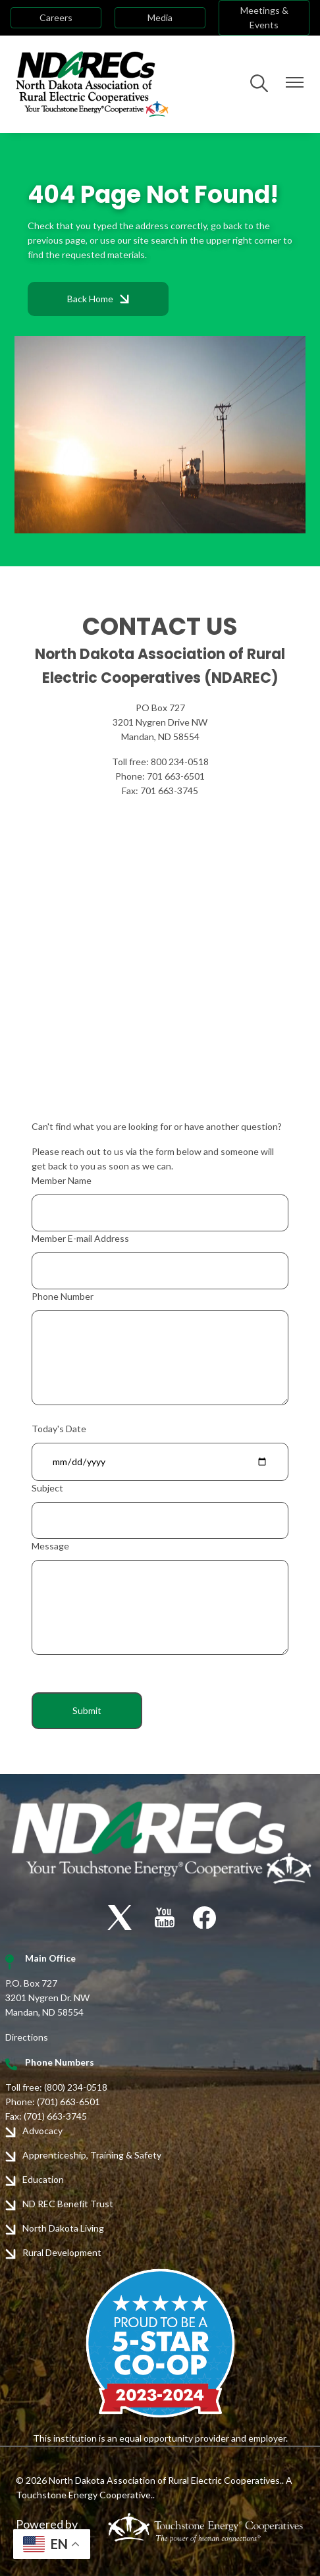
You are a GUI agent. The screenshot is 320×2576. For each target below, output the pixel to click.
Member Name (62, 1180)
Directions (26, 2037)
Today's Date (59, 1428)
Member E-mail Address (80, 1238)
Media (160, 17)
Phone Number (62, 1296)
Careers (56, 17)
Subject (47, 1487)
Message (50, 1545)
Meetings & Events (264, 17)
